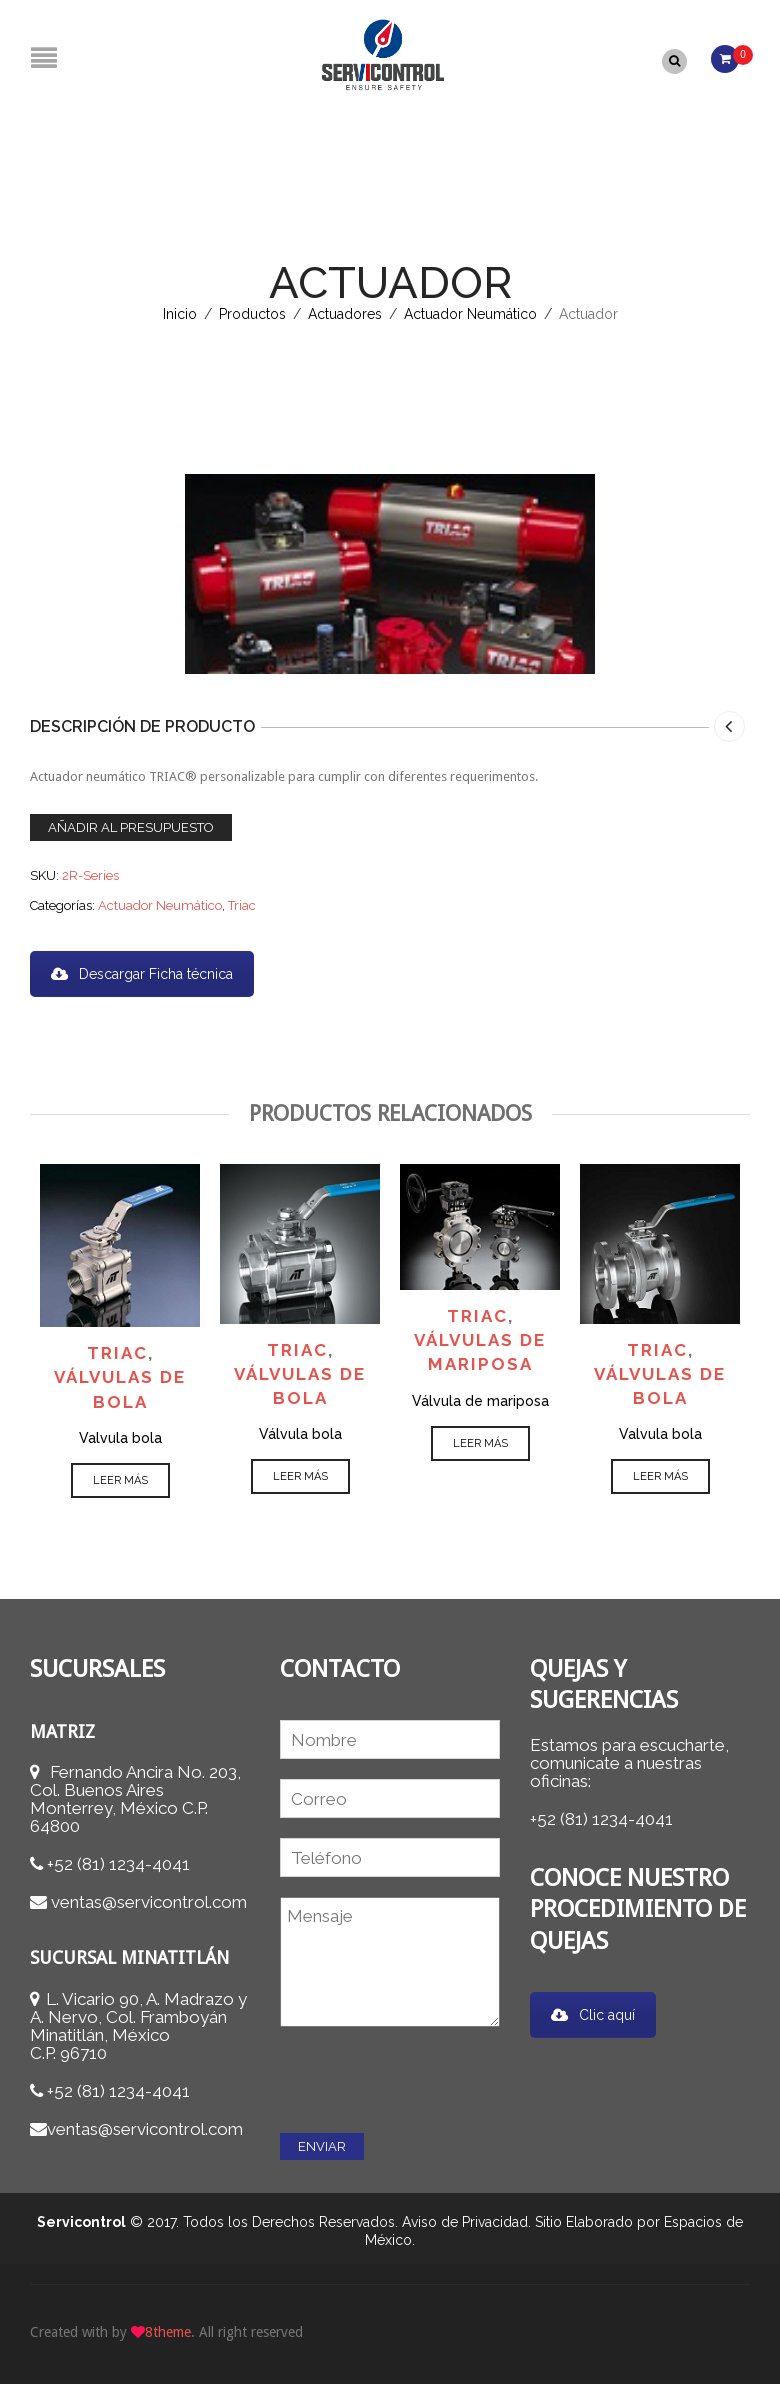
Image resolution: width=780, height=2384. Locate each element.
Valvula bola (120, 1436)
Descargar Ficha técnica (142, 972)
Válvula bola (300, 1433)
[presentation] (432, 2073)
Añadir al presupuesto (131, 825)
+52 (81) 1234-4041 (118, 1863)
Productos (252, 313)
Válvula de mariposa (480, 1399)
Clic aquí (593, 2013)
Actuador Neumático (470, 313)
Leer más (120, 1478)
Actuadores (345, 313)
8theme (168, 2330)
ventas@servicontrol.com (149, 1901)
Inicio (180, 313)
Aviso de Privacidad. (466, 2220)
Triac (242, 903)
